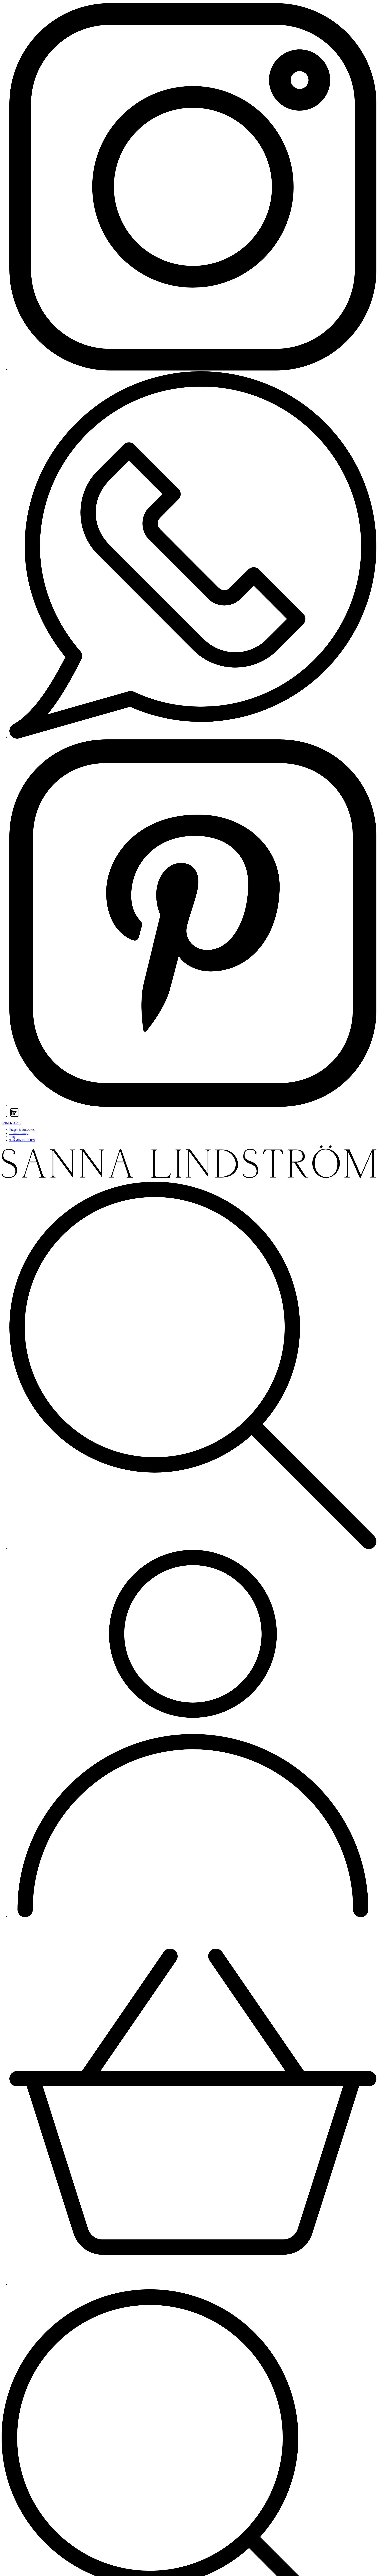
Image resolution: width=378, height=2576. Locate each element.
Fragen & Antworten (22, 1129)
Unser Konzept (18, 1133)
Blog (12, 1136)
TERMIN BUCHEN (22, 1140)
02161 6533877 (11, 1123)
